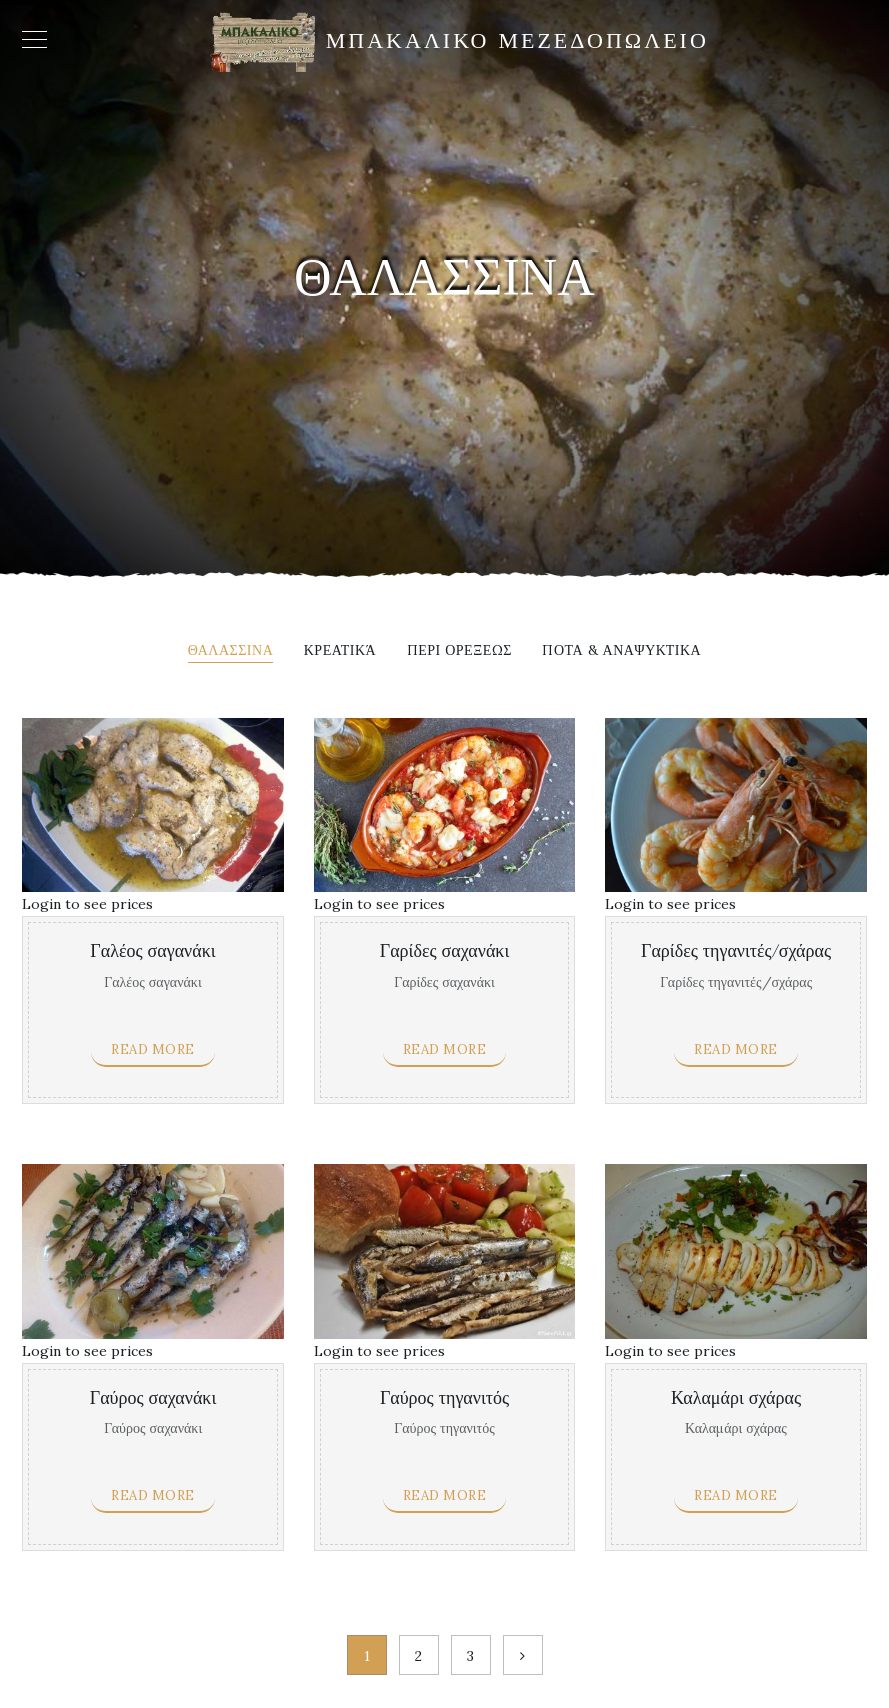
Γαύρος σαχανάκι (153, 1398)
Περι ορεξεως (459, 651)
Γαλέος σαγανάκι (152, 951)
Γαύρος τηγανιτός (444, 1398)
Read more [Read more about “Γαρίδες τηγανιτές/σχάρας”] (736, 1049)
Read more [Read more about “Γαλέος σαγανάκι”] (153, 1049)
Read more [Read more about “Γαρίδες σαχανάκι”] (445, 1049)
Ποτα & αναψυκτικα (621, 651)
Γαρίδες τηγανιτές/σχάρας (736, 951)
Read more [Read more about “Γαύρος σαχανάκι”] (153, 1495)
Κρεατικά (340, 651)
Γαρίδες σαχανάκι (444, 951)
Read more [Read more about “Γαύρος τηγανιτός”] (445, 1495)
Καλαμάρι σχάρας (736, 1398)
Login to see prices (87, 904)
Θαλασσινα (231, 651)
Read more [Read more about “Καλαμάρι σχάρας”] (736, 1495)
